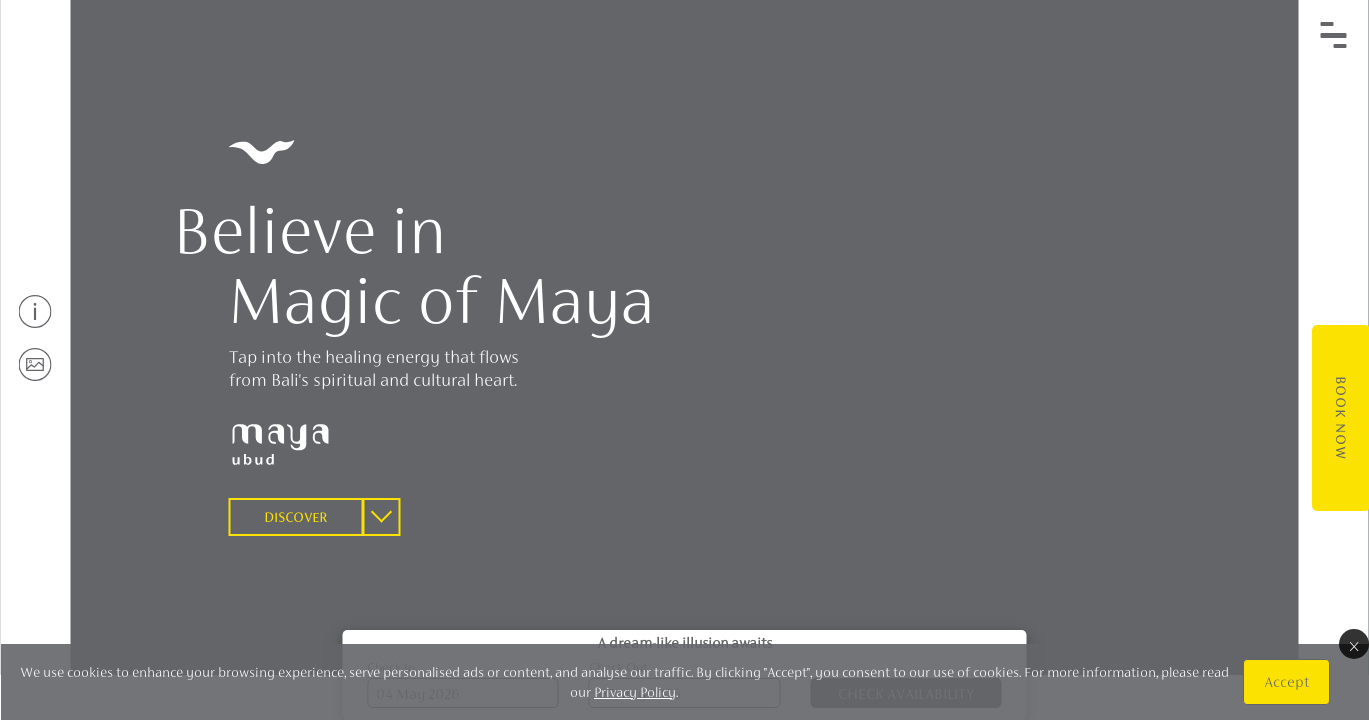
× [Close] (1353, 644)
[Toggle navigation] (1334, 35)
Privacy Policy (635, 692)
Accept (1285, 681)
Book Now (1340, 418)
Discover (295, 517)
